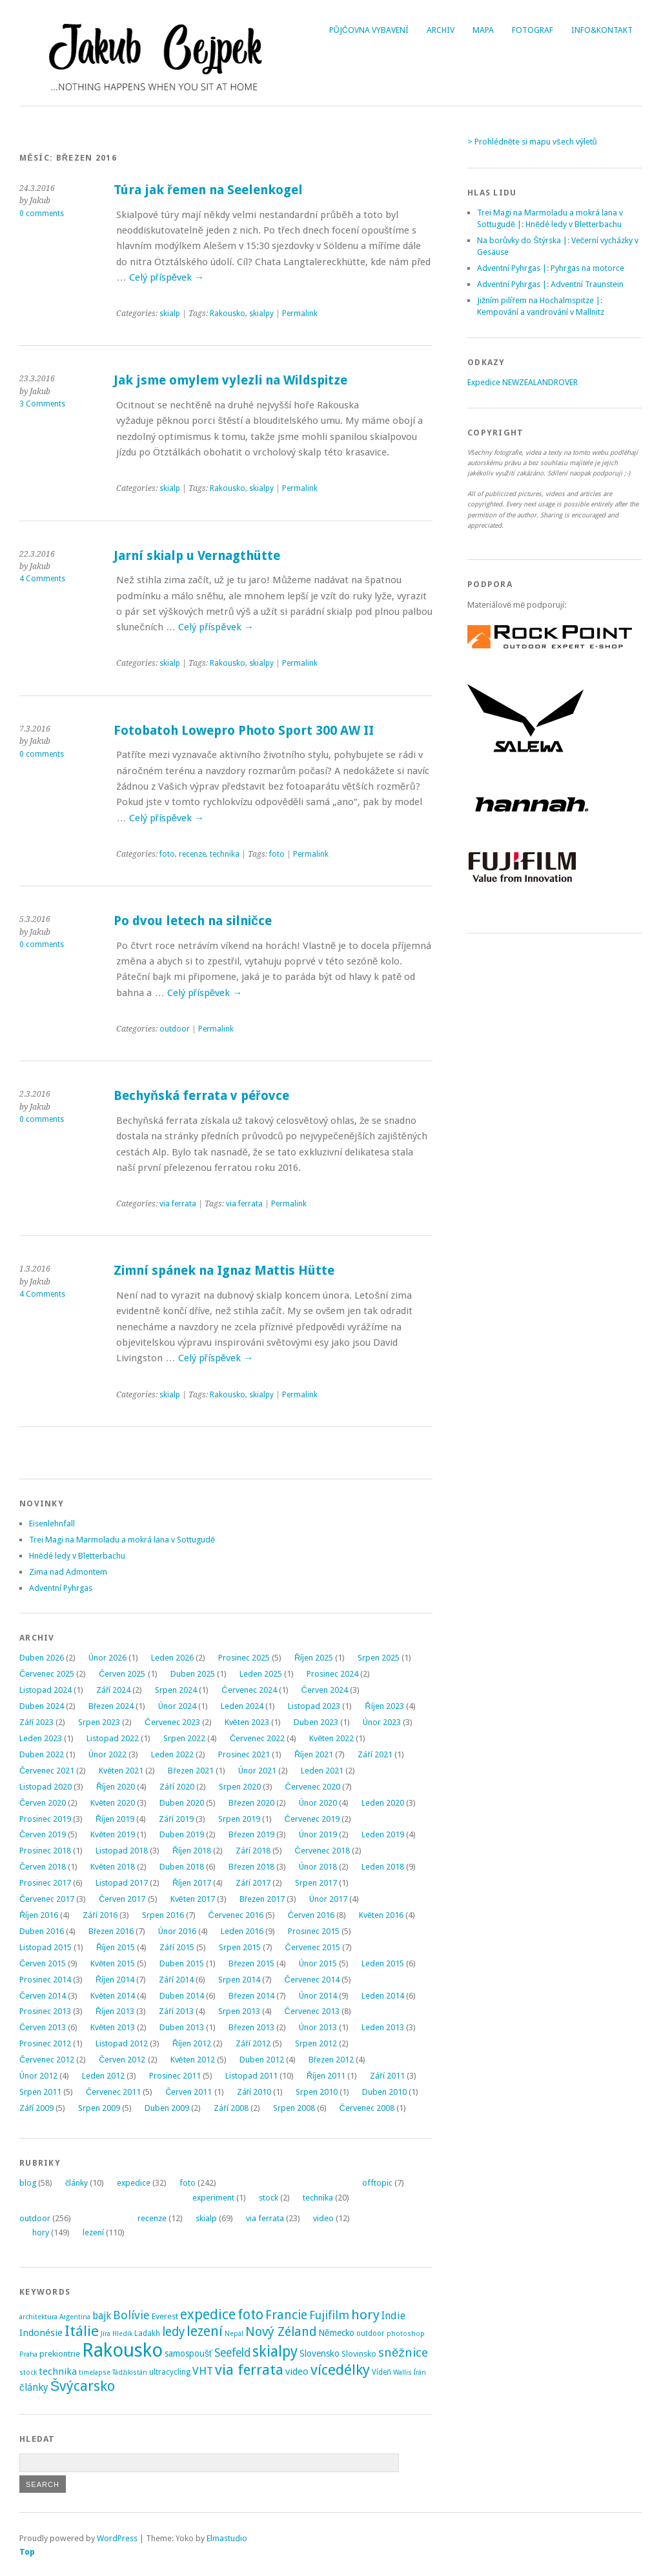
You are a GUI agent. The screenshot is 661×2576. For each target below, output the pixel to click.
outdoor (174, 1028)
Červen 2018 (42, 1867)
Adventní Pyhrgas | (512, 268)
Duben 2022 (41, 1754)
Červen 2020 (42, 1803)
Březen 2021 (190, 1770)
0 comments (41, 213)
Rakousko (227, 313)
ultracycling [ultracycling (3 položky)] (169, 2372)
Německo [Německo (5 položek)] (336, 2333)
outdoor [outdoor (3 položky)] (370, 2333)
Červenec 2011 (113, 2092)
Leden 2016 (242, 1931)
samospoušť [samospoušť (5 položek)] (188, 2353)
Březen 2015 (251, 1963)
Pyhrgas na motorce (587, 268)
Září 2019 (176, 1819)
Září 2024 (113, 1690)
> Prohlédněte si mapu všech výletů (532, 141)
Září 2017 (253, 1883)
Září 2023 (36, 1722)
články (76, 2183)
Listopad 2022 (112, 1738)
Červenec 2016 (235, 1915)
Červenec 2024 (248, 1690)
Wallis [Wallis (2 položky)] (402, 2372)
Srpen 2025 (379, 1657)
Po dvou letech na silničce (193, 921)
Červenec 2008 (367, 2108)
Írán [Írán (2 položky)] (420, 2372)
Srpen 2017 (316, 1883)
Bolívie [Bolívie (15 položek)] (131, 2315)
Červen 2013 (42, 2027)
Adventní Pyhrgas (60, 1588)
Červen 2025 (122, 1674)
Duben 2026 (41, 1657)
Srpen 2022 (184, 1738)
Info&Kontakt (602, 30)
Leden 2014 (382, 1996)
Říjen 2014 (115, 1979)
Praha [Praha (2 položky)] (28, 2354)
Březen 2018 (251, 1867)
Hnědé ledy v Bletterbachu (77, 1556)
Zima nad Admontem (68, 1572)
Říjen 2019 (115, 1819)
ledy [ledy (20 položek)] (173, 2331)
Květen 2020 (112, 1803)
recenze (192, 854)
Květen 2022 (331, 1738)
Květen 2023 (247, 1722)
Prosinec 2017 (45, 1883)
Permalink (300, 313)
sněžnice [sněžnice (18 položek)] (403, 2352)
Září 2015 (176, 1947)
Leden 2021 (322, 1770)
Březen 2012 (331, 2059)
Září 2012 (253, 2043)
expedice (133, 2183)
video (323, 2218)
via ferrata (177, 1203)
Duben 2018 (181, 1867)
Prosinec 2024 (332, 1674)
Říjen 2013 (115, 2011)
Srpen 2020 (240, 1787)
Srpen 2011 (40, 2092)
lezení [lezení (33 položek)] (205, 2331)
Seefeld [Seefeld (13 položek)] (232, 2352)
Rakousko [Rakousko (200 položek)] (122, 2350)
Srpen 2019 (239, 1819)
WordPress (117, 2538)
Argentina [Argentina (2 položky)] (74, 2317)
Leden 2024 (242, 1706)
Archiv (440, 30)
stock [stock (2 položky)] (28, 2372)
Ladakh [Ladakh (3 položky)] (147, 2333)
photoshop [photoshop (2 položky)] (406, 2334)
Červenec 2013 (312, 2011)
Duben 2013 (181, 2027)
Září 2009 (36, 2108)
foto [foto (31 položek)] (250, 2314)
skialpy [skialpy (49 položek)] (275, 2351)
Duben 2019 (181, 1834)
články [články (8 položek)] (33, 2387)
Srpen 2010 (317, 2092)
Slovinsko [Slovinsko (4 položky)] (358, 2354)
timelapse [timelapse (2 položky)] (94, 2372)
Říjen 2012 (191, 2043)
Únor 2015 (318, 1963)
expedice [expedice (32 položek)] (208, 2314)
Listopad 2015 (45, 1947)
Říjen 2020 (115, 1787)
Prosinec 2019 (45, 1819)
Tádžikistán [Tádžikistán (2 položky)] (129, 2372)
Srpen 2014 (239, 1979)
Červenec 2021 (46, 1770)
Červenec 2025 (46, 1674)
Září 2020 (176, 1787)
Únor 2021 (257, 1770)
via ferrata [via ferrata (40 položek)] (249, 2369)
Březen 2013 (251, 2027)
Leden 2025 (260, 1674)
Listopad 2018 (122, 1850)
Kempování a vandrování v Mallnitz (540, 312)
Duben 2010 (384, 2092)
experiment (213, 2197)
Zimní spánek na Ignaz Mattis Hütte (224, 1270)
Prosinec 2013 (45, 2011)
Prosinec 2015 (314, 1931)
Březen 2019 (251, 1834)
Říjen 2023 (384, 1706)
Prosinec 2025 (244, 1657)
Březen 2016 (111, 1931)
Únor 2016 (177, 1931)
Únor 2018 (318, 1867)
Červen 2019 (42, 1834)
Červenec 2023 (172, 1722)
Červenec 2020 (312, 1787)
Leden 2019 (382, 1834)
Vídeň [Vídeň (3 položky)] (381, 2372)
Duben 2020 (181, 1803)
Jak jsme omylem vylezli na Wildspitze (230, 380)
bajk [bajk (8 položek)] (101, 2316)
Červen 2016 (311, 1915)
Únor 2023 (382, 1722)
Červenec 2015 (312, 1947)
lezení (93, 2232)
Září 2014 (176, 1979)
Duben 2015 (181, 1963)
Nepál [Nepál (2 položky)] (234, 2334)
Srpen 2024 (176, 1690)
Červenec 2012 (46, 2059)
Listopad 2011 (251, 2076)
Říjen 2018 (191, 1850)
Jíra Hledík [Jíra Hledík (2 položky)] (116, 2334)
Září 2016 (100, 1915)
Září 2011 (387, 2076)
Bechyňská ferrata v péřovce (201, 1095)
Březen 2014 (251, 1996)
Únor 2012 (38, 2076)
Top (27, 2552)
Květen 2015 (112, 1963)
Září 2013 (176, 2011)
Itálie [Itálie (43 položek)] (82, 2330)
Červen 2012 (122, 2059)
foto (167, 854)
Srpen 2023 (99, 1722)
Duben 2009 (167, 2108)
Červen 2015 (42, 1963)
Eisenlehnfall (52, 1523)
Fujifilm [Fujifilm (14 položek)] (329, 2315)
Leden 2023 (40, 1738)
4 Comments (42, 578)
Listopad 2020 (45, 1787)
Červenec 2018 (322, 1850)
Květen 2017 (192, 1899)
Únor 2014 (318, 1996)
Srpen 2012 (316, 2043)
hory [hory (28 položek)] (365, 2314)
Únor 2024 (177, 1706)
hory (40, 2232)
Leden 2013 (382, 2027)
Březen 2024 (111, 1706)
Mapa (483, 30)
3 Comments (42, 403)
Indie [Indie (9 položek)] (393, 2316)
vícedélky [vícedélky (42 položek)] (340, 2369)
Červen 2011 (188, 2092)
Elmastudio (227, 2538)
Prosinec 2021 (244, 1754)
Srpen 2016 (163, 1915)
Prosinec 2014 (45, 1979)
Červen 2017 (122, 1899)
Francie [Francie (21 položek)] (286, 2315)
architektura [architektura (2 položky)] (38, 2317)
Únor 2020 (318, 1803)
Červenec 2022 (257, 1738)
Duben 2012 (261, 2059)
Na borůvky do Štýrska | (522, 240)
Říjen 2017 (191, 1883)
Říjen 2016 (38, 1915)
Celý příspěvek (167, 277)
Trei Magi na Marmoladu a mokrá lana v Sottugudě (122, 1539)
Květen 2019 (112, 1834)
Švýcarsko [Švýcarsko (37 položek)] (83, 2386)
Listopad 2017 (122, 1883)
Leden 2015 (382, 1963)
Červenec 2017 (46, 1899)
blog (27, 2183)
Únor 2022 (107, 1754)
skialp (169, 313)
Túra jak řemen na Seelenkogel (208, 190)
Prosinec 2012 (45, 2043)
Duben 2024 (41, 1706)
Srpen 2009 (99, 2108)
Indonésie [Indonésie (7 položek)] (41, 2333)
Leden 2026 (172, 1657)
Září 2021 (375, 1754)
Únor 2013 (318, 2027)
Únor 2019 (318, 1834)
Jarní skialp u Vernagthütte (197, 555)
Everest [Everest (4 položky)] (165, 2316)
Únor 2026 (107, 1657)
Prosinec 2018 (45, 1850)
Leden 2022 (172, 1754)
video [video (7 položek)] (297, 2371)
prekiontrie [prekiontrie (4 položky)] (59, 2354)
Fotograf (532, 30)
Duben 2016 (41, 1931)
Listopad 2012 (122, 2043)
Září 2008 (231, 2108)
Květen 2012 (192, 2059)
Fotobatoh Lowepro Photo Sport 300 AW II (244, 730)
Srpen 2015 (240, 1947)
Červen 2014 (42, 1996)
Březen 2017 (262, 1899)
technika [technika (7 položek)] (58, 2371)
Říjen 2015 (115, 1947)
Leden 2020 (382, 1803)
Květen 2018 (112, 1867)
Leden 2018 (382, 1867)
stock (268, 2197)
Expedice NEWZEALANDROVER (522, 382)
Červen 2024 (324, 1690)
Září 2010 (254, 2092)
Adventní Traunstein (587, 284)
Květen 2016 (381, 1915)
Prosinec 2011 (175, 2076)
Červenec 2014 (312, 1979)
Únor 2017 (328, 1899)
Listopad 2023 (314, 1706)
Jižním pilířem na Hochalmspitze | (538, 300)
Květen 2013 (112, 2027)
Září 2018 (253, 1850)
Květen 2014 (112, 1996)
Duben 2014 (181, 1996)
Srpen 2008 (294, 2108)
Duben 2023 (316, 1722)
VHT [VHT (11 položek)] (202, 2370)
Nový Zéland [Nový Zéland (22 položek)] (280, 2331)
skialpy (261, 313)
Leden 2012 (103, 2076)
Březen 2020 (251, 1803)
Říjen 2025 (313, 1657)
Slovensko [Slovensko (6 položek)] (320, 2353)
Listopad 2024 (45, 1690)
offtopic (377, 2183)
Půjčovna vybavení (369, 30)
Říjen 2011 (326, 2076)
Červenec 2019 (312, 1819)
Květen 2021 (121, 1770)
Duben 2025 (192, 1674)
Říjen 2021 (313, 1754)
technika (224, 854)
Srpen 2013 (239, 2011)
